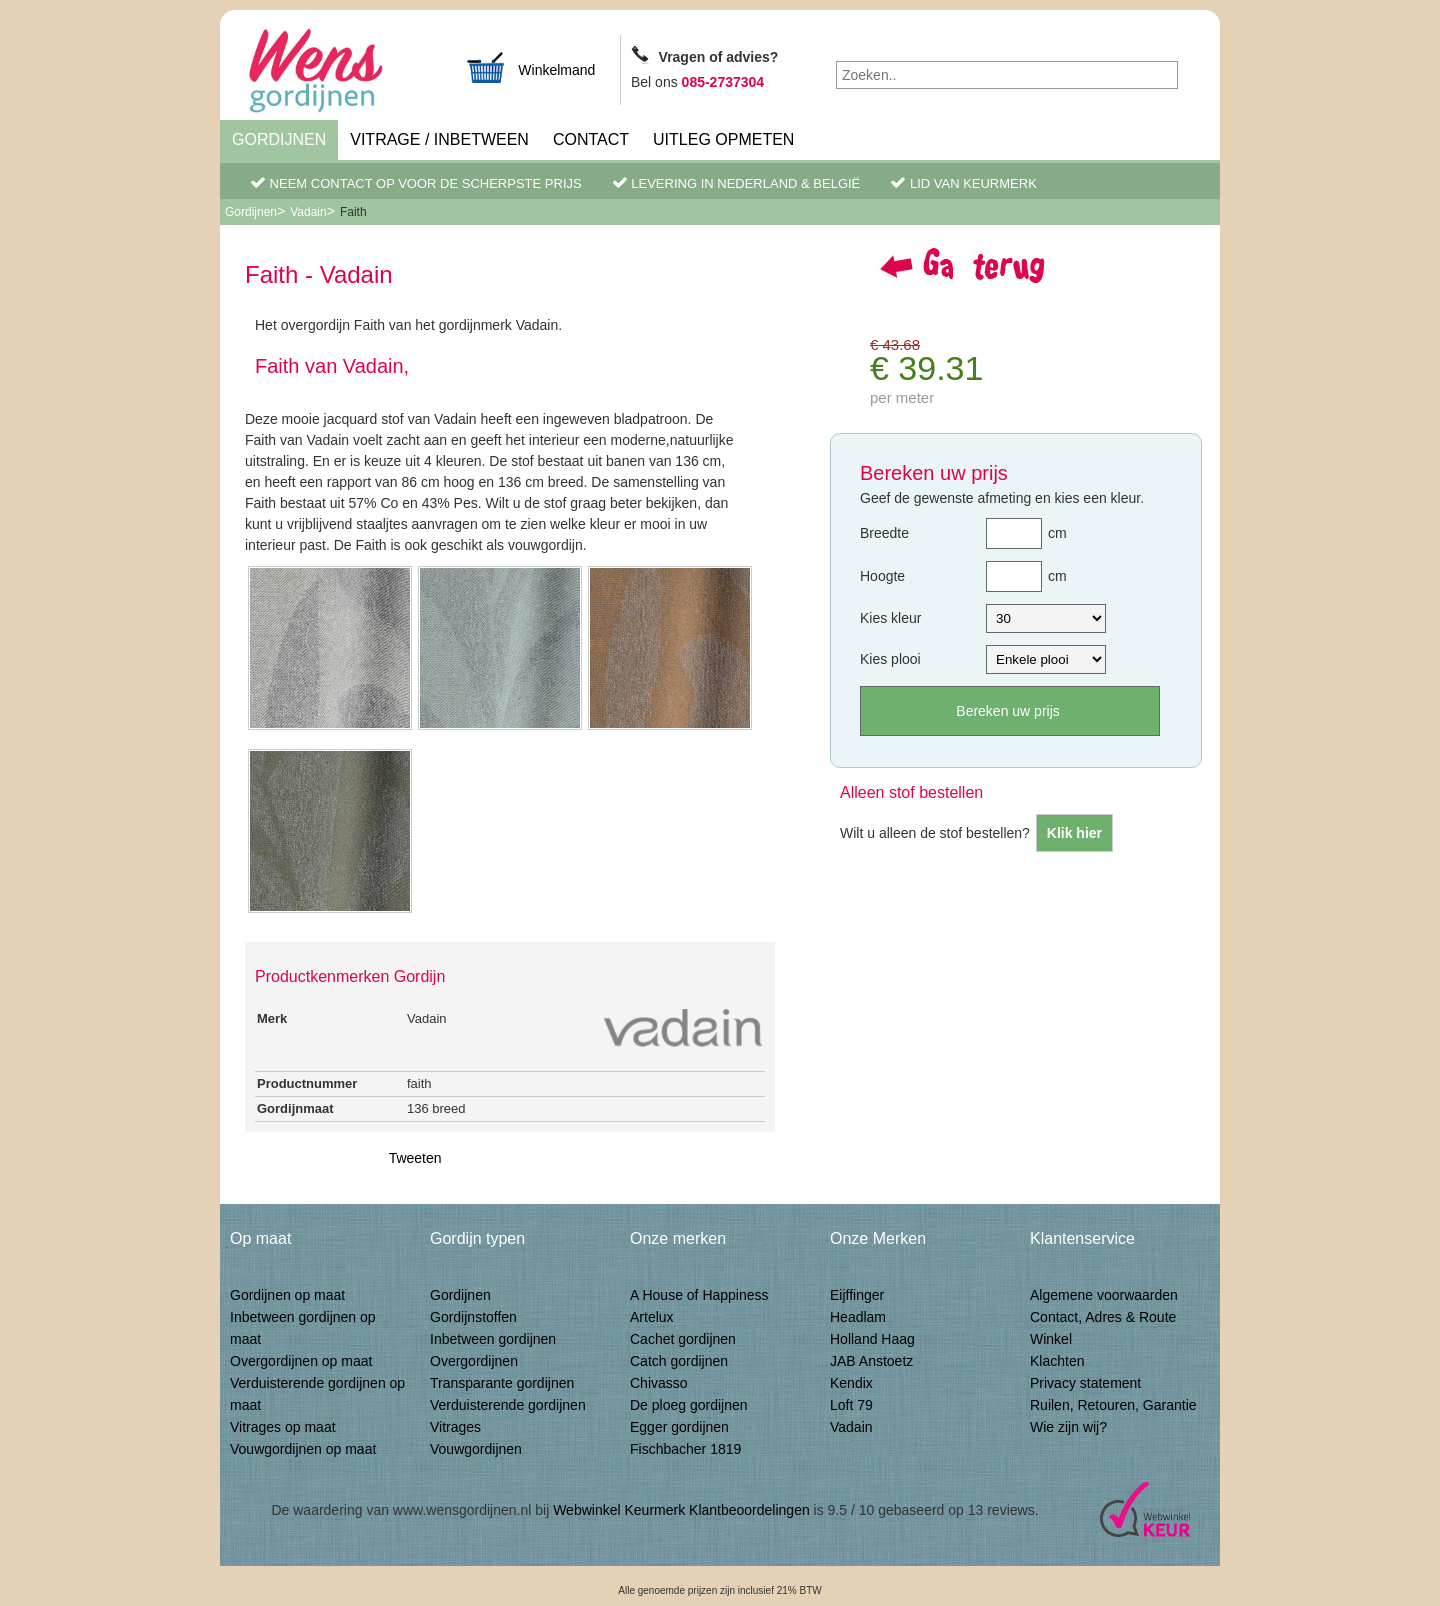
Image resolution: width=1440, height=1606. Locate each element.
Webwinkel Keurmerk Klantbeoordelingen (681, 1510)
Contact (591, 139)
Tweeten (415, 1158)
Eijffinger (857, 1295)
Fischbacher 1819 (685, 1449)
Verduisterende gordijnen (508, 1405)
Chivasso (659, 1383)
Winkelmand (530, 67)
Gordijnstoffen (473, 1317)
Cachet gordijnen (683, 1339)
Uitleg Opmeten (723, 139)
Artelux (652, 1317)
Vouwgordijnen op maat (303, 1449)
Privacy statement (1085, 1383)
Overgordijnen (474, 1361)
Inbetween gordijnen (493, 1339)
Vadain (308, 212)
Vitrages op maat (283, 1427)
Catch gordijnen (679, 1361)
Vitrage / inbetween (439, 139)
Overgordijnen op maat (301, 1361)
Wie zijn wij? (1068, 1427)
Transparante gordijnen (502, 1383)
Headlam (858, 1317)
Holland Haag (872, 1339)
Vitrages (455, 1427)
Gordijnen (279, 139)
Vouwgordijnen (476, 1449)
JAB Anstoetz (871, 1361)
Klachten (1057, 1361)
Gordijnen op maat (287, 1295)
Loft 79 (851, 1405)
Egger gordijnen (679, 1427)
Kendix (851, 1383)
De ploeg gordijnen (689, 1405)
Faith (353, 212)
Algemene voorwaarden (1104, 1295)
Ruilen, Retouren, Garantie (1113, 1405)
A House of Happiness (699, 1295)
